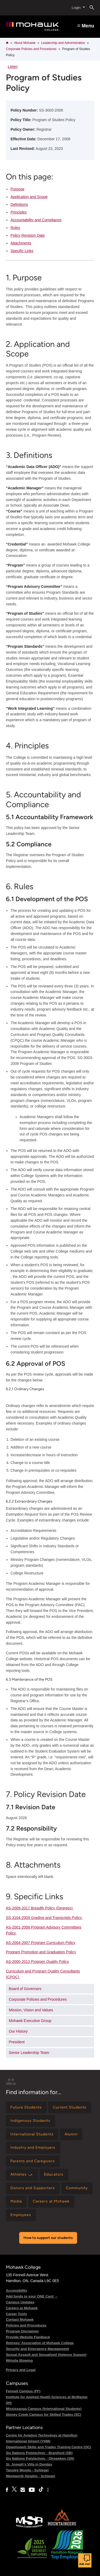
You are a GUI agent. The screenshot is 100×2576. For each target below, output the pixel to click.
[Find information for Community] (77, 2188)
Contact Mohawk (20, 2319)
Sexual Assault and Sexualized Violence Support (46, 2355)
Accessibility (16, 2290)
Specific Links (21, 251)
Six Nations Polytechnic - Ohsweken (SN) (40, 2458)
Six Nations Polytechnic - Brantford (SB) (39, 2453)
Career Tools (16, 2314)
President (17, 2042)
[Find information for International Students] (32, 2134)
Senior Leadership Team (29, 2052)
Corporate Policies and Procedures (31, 49)
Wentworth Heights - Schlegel (30, 2476)
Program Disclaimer (22, 2331)
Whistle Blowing (19, 2360)
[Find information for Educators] (53, 2175)
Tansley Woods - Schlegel (27, 2470)
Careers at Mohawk (22, 2308)
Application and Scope (28, 197)
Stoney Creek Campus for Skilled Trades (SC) (43, 2415)
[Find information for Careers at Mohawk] (51, 2202)
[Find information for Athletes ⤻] (22, 2175)
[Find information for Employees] (21, 2215)
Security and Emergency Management (37, 2349)
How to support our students (48, 2237)
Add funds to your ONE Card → (32, 2296)
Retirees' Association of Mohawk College (40, 2343)
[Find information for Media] (16, 2202)
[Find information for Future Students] (26, 2108)
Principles (18, 212)
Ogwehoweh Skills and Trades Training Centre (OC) (48, 2447)
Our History (18, 2031)
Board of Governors (25, 1989)
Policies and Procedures (26, 2325)
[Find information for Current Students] (69, 2108)
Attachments (20, 243)
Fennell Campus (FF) (23, 2391)
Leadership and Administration (63, 43)
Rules (15, 227)
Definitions (19, 204)
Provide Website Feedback (28, 2337)
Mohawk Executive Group (30, 2021)
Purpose (17, 189)
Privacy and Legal (20, 2370)
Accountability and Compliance (35, 220)
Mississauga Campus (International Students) (44, 2409)
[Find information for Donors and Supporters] (33, 2188)
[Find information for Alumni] (71, 2134)
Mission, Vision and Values (31, 2010)
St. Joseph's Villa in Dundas (29, 2464)
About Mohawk (24, 43)
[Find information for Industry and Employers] (33, 2148)
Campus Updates (20, 2302)
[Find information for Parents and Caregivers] (33, 2161)
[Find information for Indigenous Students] (30, 2121)
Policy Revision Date (27, 235)
